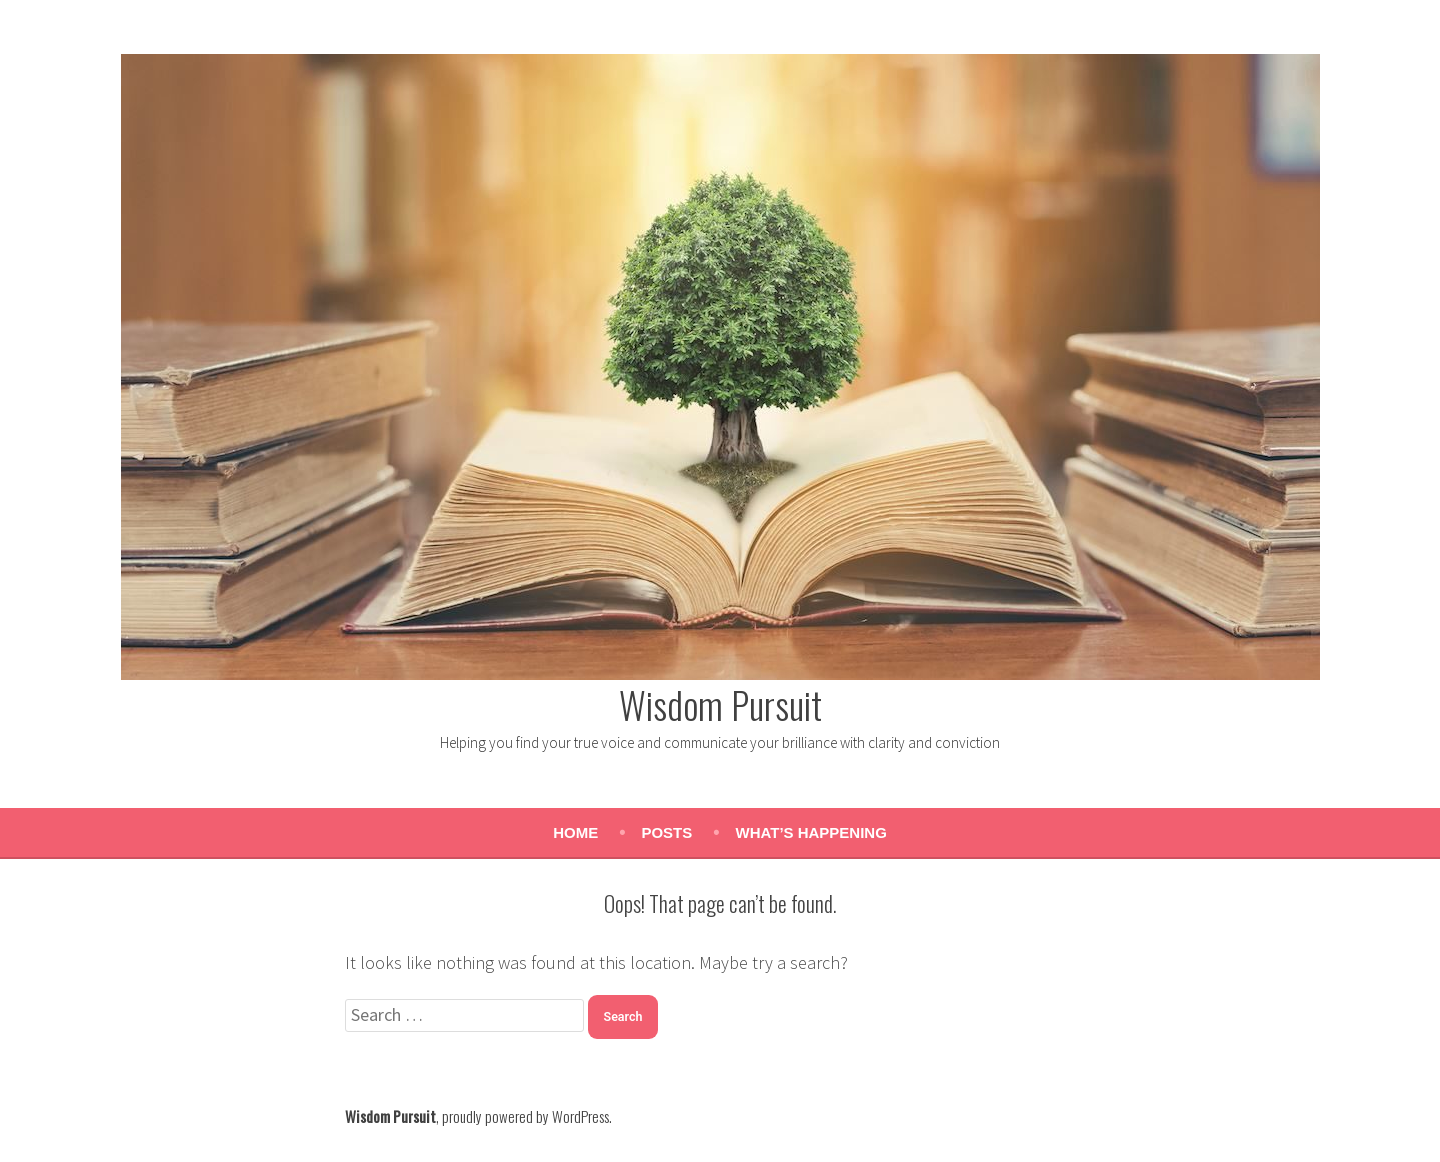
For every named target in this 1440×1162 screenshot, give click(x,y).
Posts (666, 832)
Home (575, 832)
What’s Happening (811, 832)
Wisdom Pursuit (720, 704)
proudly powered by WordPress (525, 1116)
